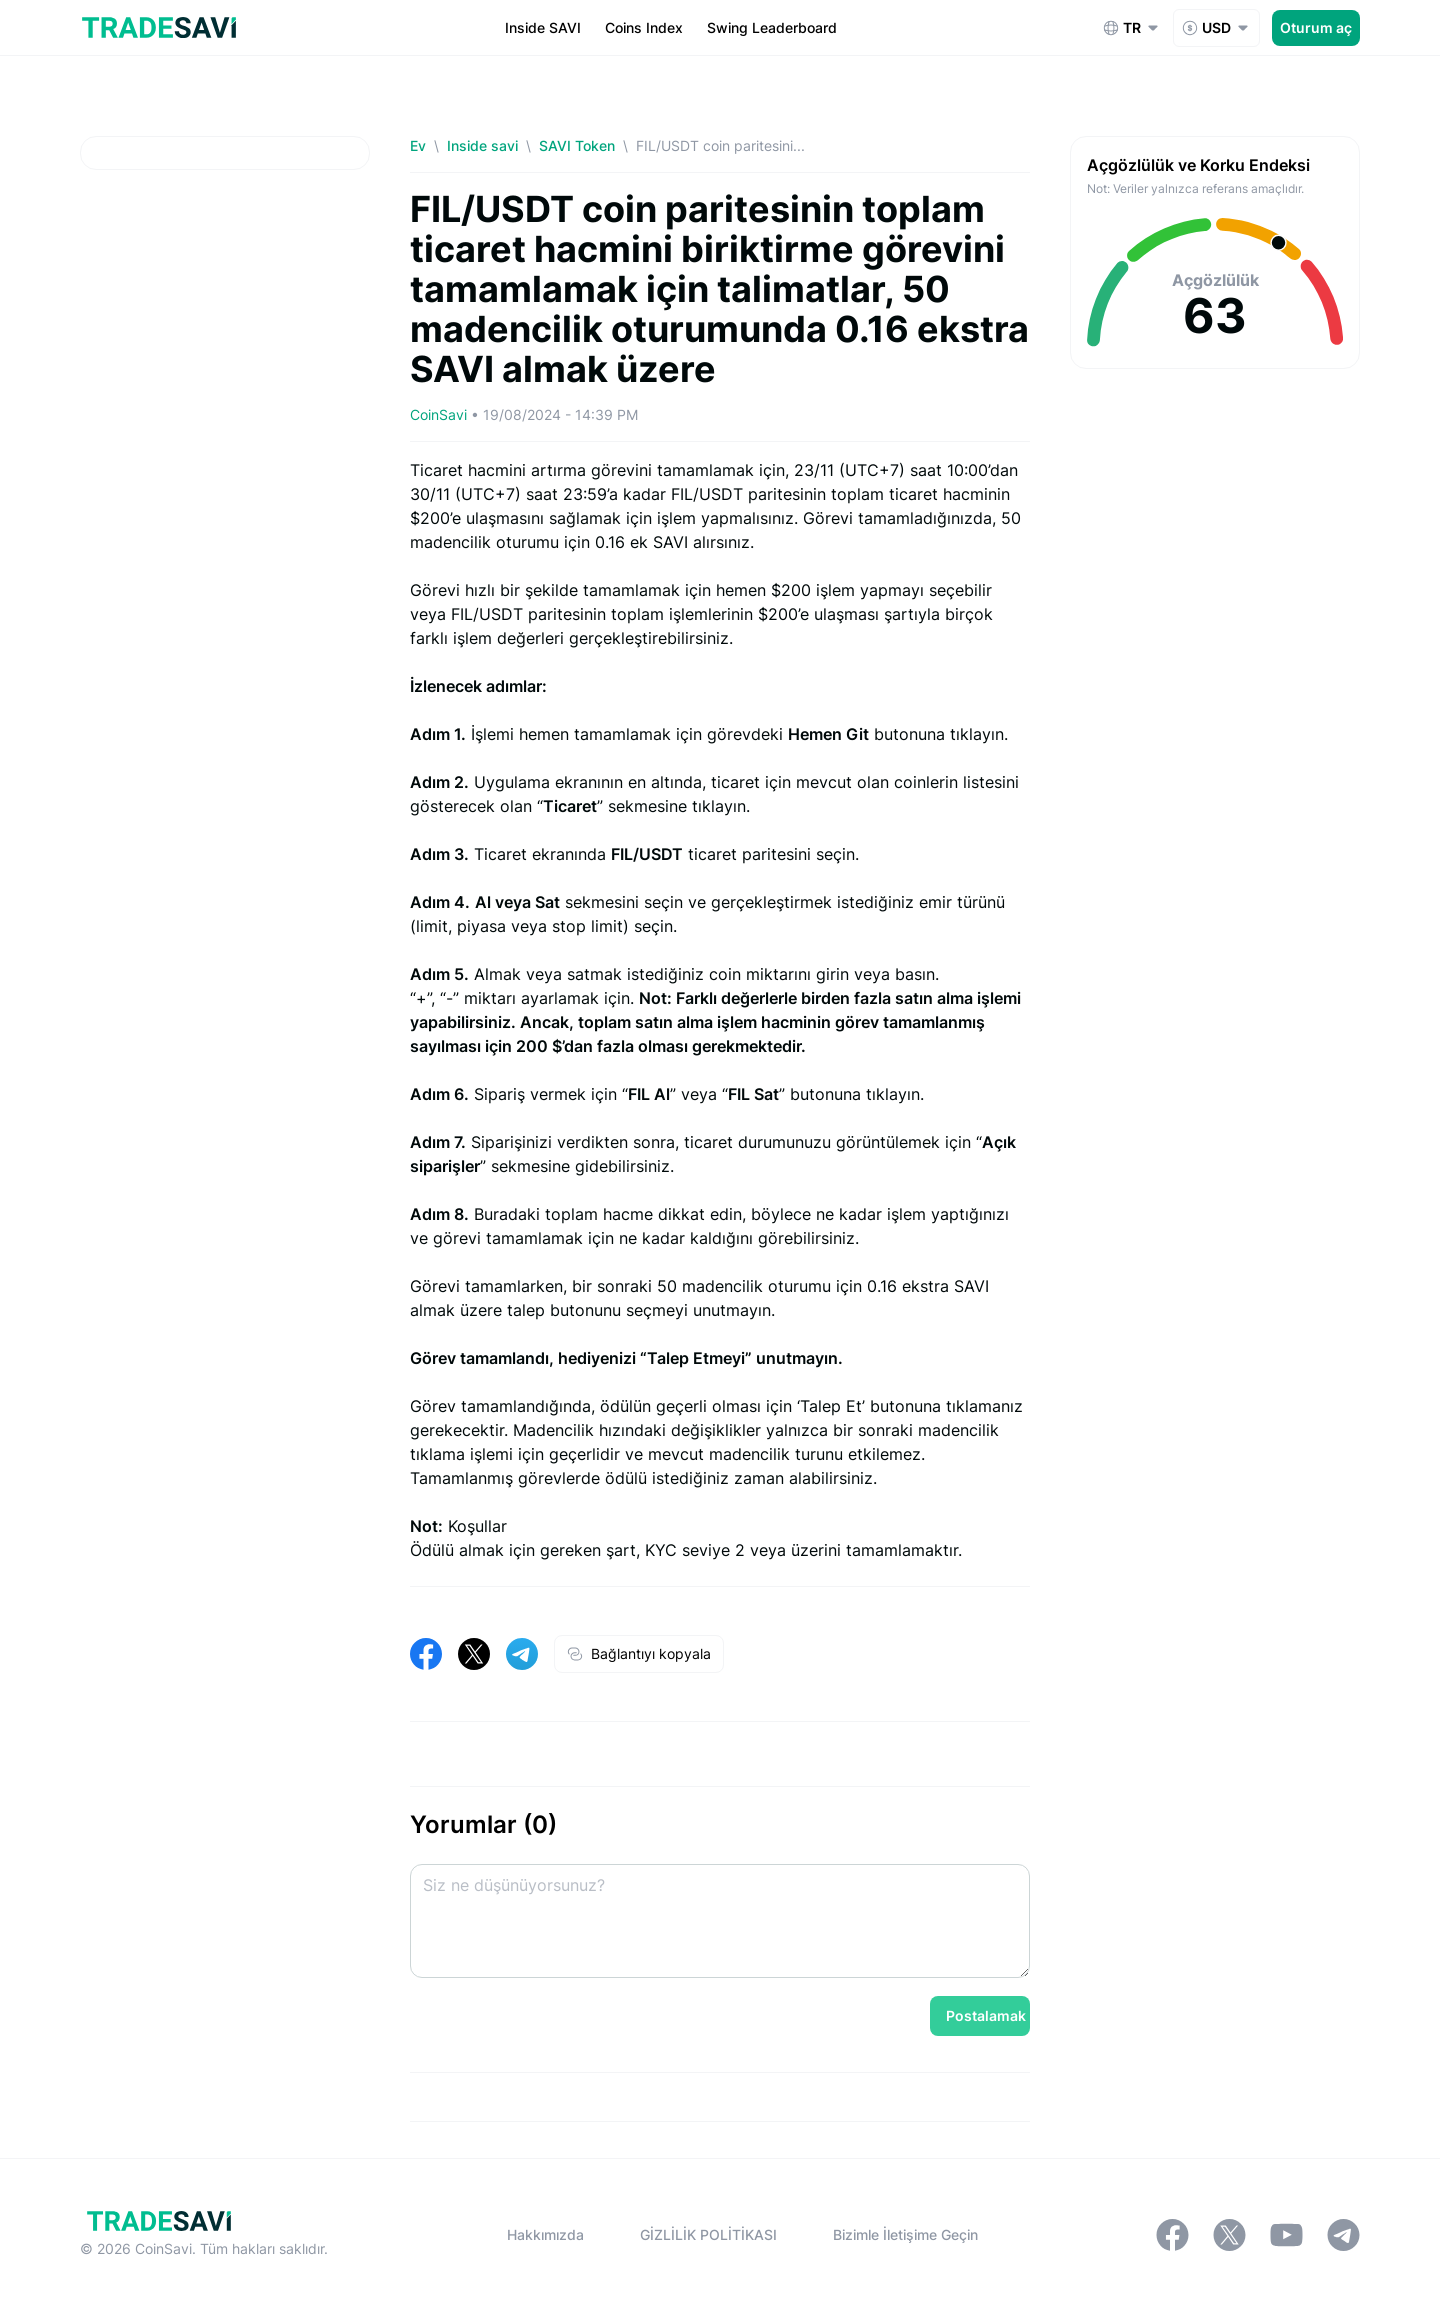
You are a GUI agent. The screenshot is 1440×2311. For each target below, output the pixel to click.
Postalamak (986, 2015)
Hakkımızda (545, 2234)
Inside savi (482, 145)
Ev (418, 145)
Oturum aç (1316, 27)
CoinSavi (438, 414)
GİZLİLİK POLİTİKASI (708, 2234)
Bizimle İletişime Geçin (905, 2234)
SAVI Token (577, 145)
